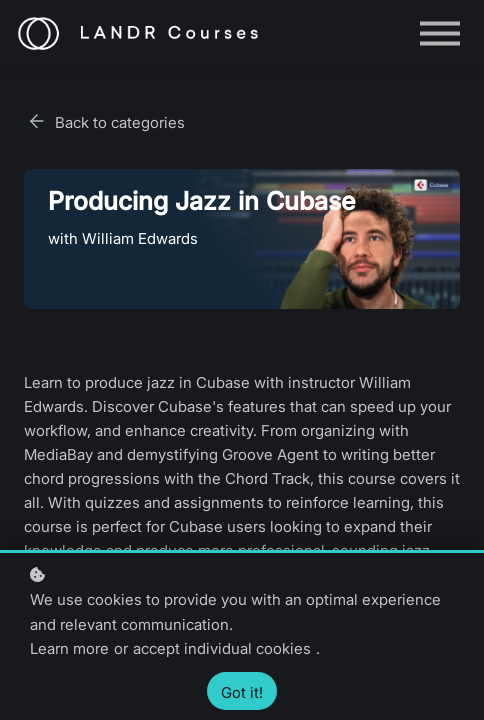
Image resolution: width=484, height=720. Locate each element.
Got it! (242, 692)
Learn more (69, 648)
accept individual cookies (222, 648)
